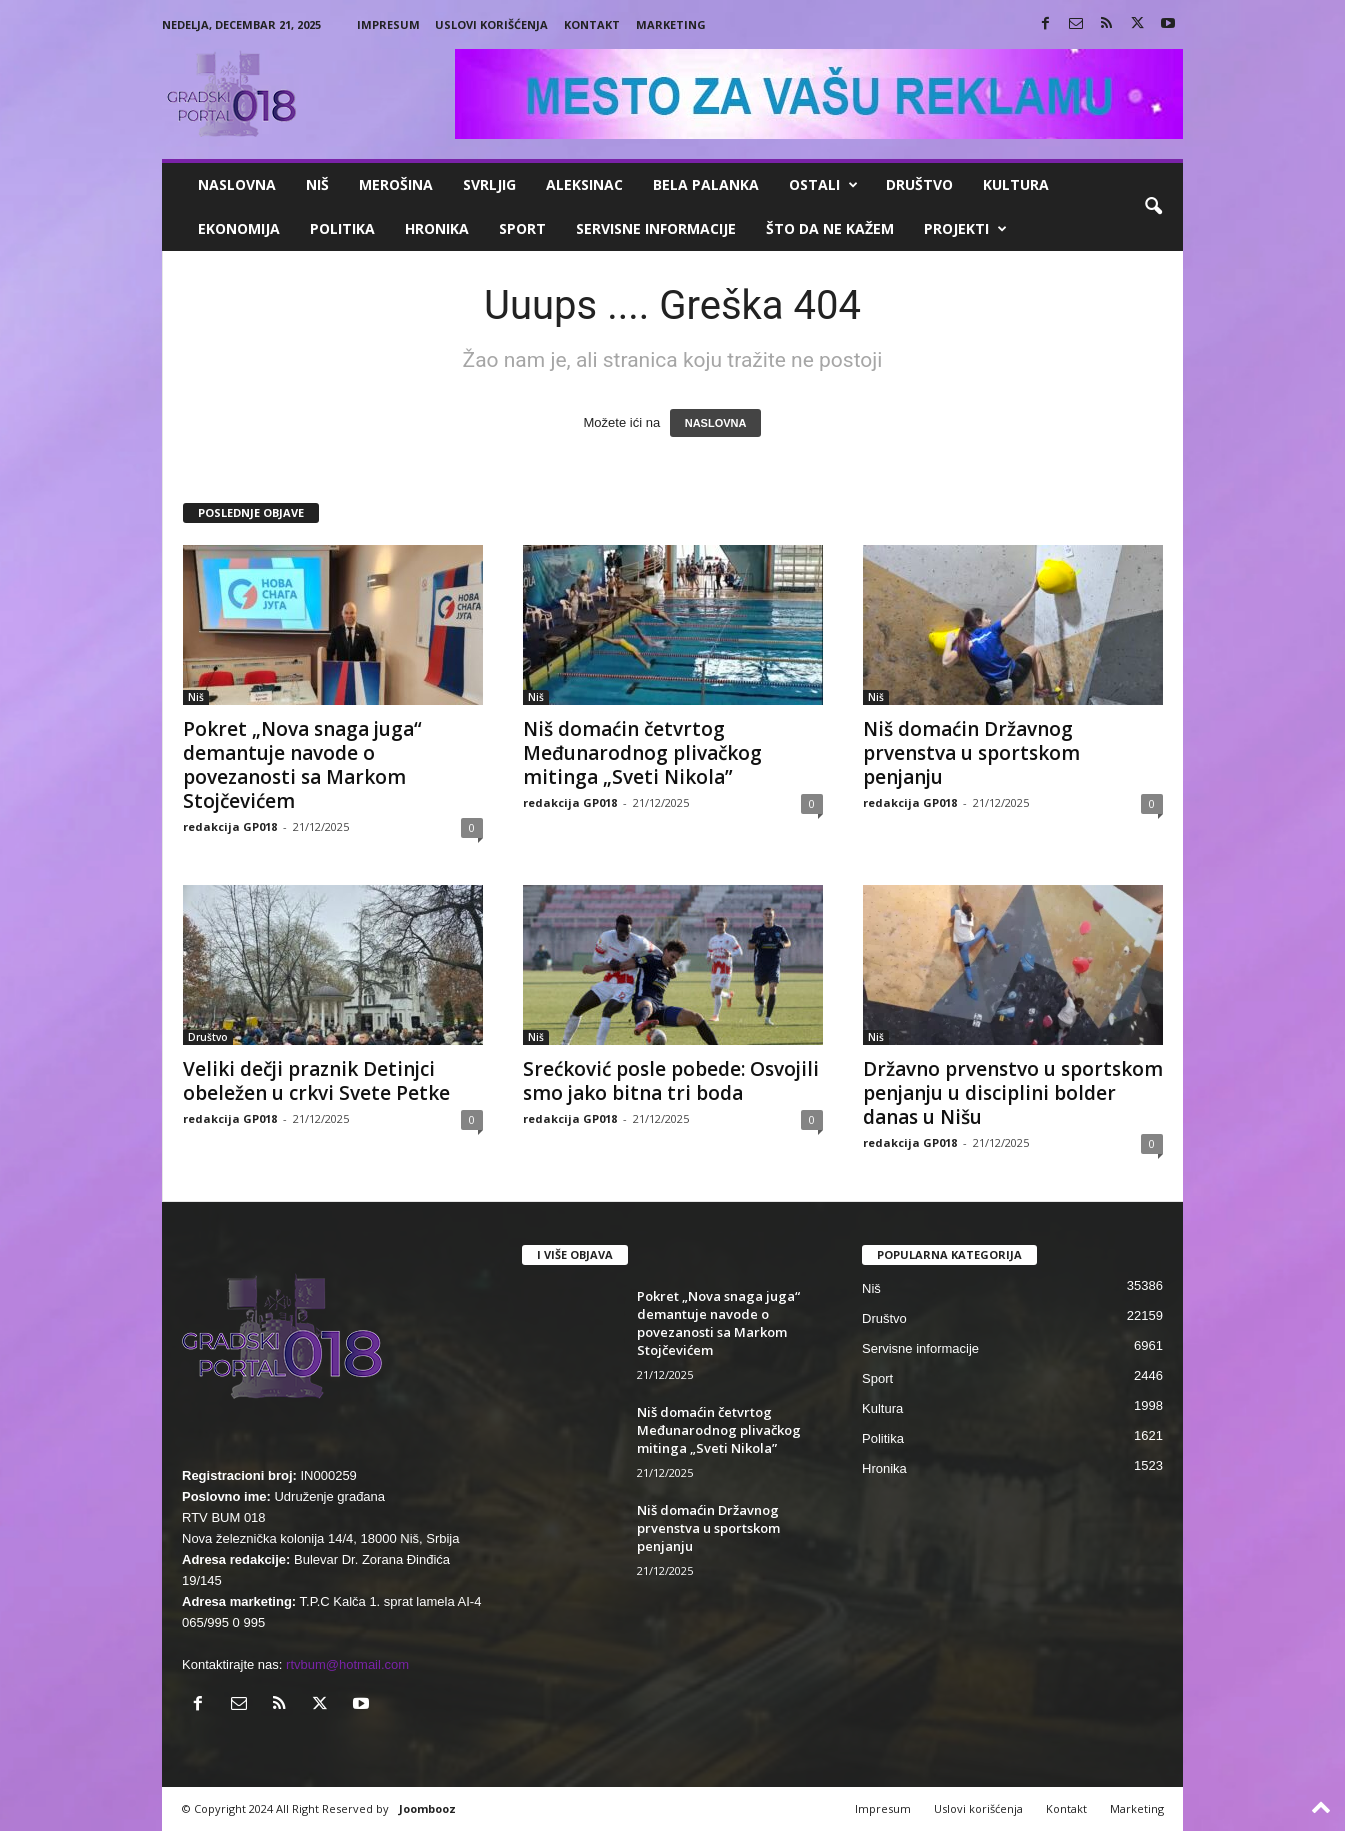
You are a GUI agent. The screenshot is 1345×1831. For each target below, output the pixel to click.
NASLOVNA (716, 423)
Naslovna (237, 184)
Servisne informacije (656, 228)
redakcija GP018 (230, 826)
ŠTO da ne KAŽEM (830, 228)
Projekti (965, 229)
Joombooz (427, 1808)
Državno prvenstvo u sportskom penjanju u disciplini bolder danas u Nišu (1013, 1093)
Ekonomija (239, 228)
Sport (522, 228)
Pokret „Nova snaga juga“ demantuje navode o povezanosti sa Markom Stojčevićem (302, 765)
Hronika (437, 228)
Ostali (823, 185)
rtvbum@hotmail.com (347, 1664)
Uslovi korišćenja (491, 24)
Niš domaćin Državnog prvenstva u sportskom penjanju (971, 753)
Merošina (396, 184)
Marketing (671, 24)
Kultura (1016, 184)
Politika (342, 228)
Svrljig (489, 184)
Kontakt (592, 24)
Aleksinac (584, 184)
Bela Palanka (706, 184)
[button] (1153, 207)
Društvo (919, 184)
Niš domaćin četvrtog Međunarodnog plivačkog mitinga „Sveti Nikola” (642, 753)
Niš (317, 184)
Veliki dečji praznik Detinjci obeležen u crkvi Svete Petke (316, 1081)
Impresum (388, 24)
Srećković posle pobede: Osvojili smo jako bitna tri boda (671, 1081)
